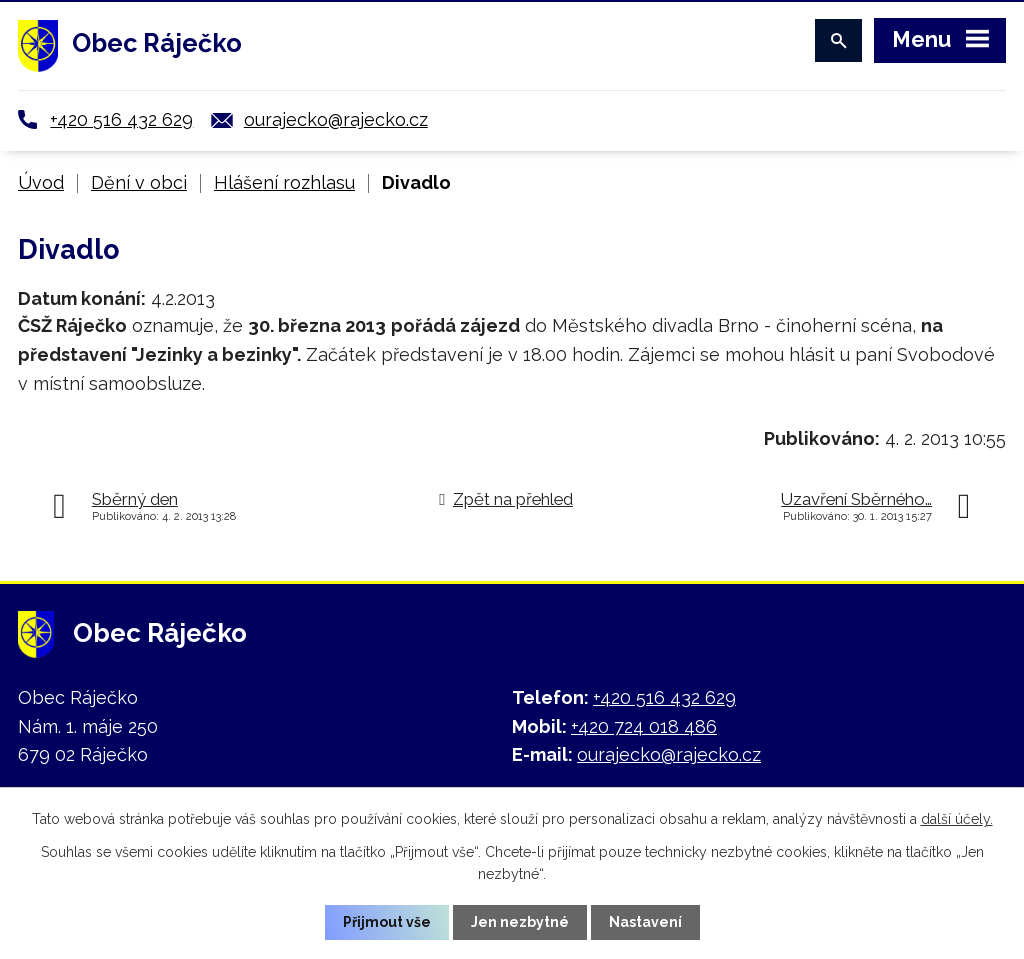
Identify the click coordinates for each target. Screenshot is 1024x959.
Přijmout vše (387, 922)
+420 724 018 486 (644, 726)
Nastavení (645, 922)
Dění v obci (139, 182)
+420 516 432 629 (121, 119)
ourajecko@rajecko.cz (336, 119)
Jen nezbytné (520, 922)
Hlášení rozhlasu (284, 182)
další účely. (957, 819)
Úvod (41, 182)
